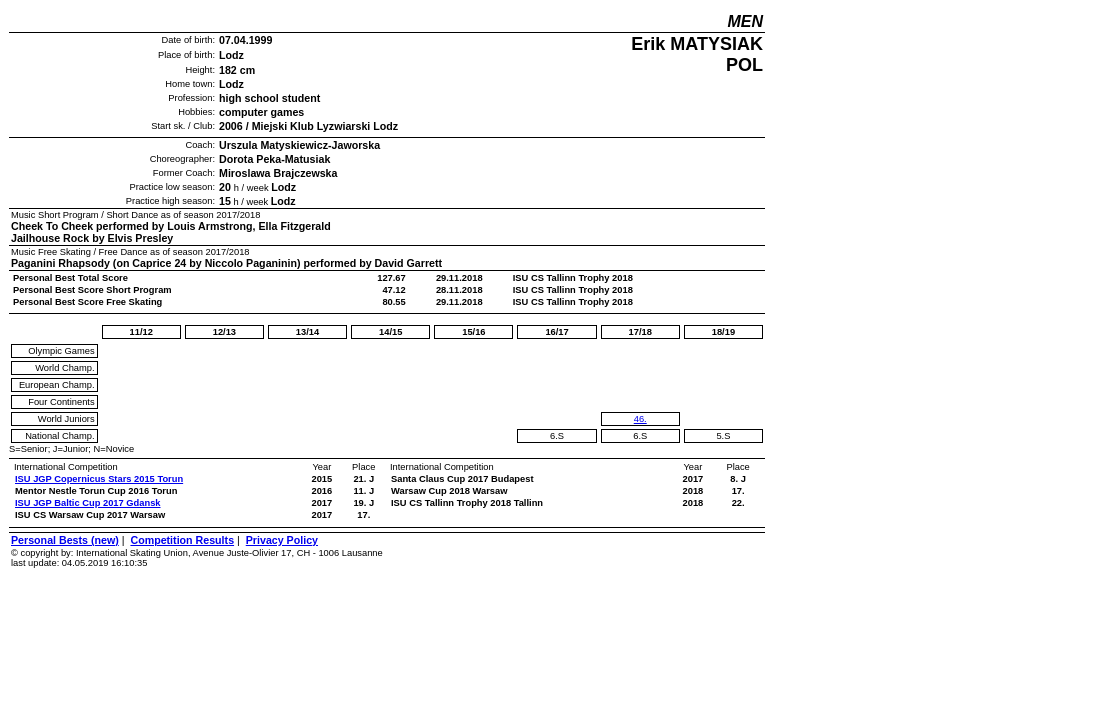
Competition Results (182, 540)
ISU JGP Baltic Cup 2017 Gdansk (88, 503)
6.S (557, 436)
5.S (723, 436)
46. (640, 419)
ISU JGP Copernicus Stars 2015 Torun (99, 479)
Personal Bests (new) (65, 540)
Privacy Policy (282, 540)
